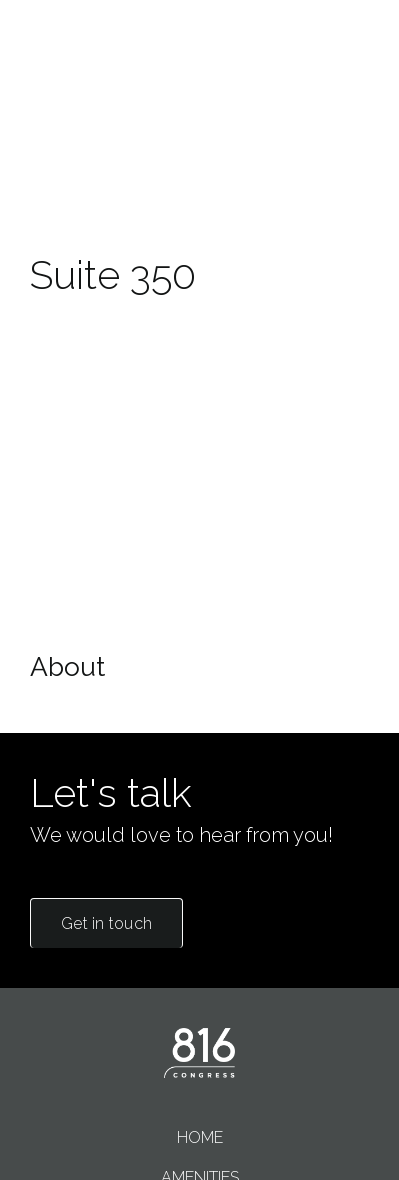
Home (200, 1137)
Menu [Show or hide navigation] (346, 79)
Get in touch (106, 923)
